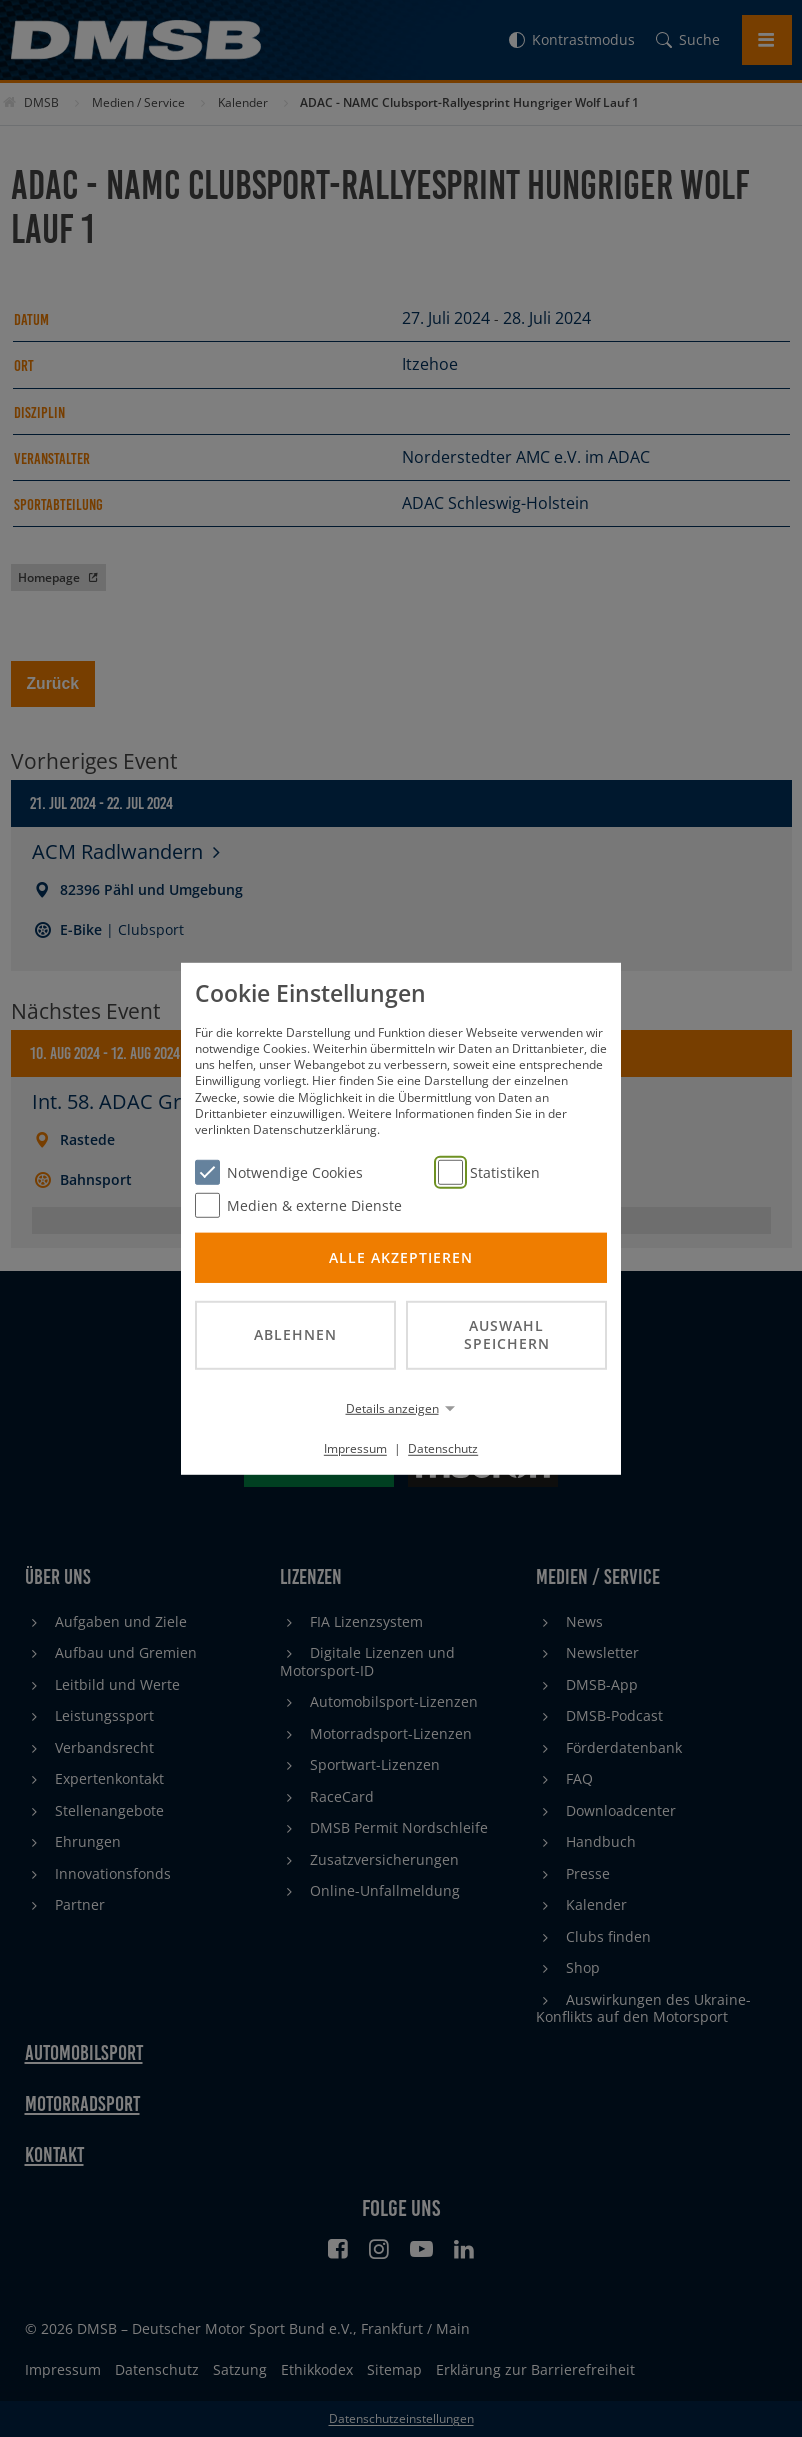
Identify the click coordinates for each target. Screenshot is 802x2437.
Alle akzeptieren (401, 1256)
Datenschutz (443, 1448)
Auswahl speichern (507, 1334)
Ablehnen (295, 1334)
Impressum (355, 1448)
